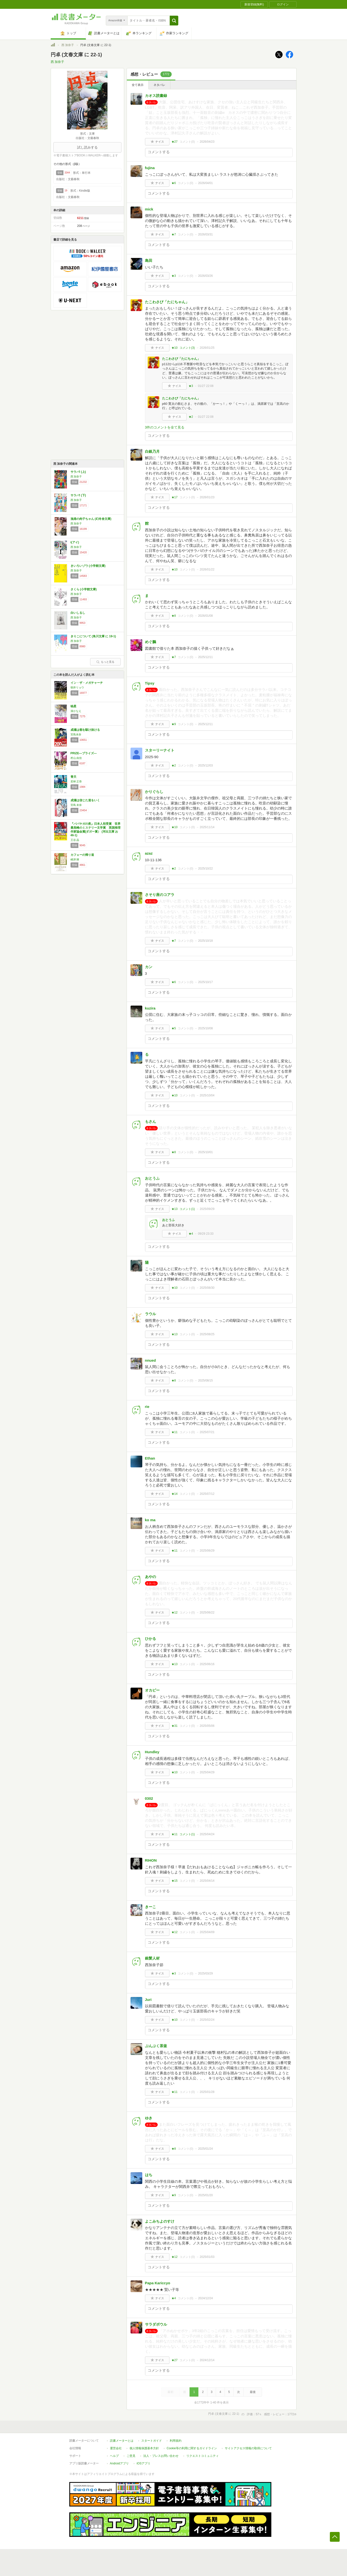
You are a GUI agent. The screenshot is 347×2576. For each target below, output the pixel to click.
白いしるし (78, 613)
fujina (150, 168)
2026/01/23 (207, 497)
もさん (150, 1121)
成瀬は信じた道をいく (85, 800)
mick (149, 209)
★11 (174, 1432)
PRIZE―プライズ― (84, 753)
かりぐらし (154, 791)
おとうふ (152, 1178)
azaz (149, 853)
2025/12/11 (205, 657)
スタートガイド (151, 2440)
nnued (150, 1360)
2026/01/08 (205, 615)
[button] (174, 20)
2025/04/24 (207, 1834)
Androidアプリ (119, 2463)
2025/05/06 (207, 1725)
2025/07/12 (207, 1493)
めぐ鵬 (150, 642)
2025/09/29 (207, 1208)
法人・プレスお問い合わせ (161, 2455)
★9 (173, 724)
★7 (173, 234)
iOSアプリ (143, 2463)
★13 (174, 1209)
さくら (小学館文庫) (84, 589)
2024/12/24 (205, 2298)
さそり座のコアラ (159, 895)
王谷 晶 (75, 839)
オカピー (152, 1690)
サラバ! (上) (78, 472)
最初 (170, 2392)
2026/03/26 (205, 275)
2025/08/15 (205, 1380)
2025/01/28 (207, 2091)
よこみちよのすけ (159, 2221)
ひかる (150, 1638)
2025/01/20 (205, 2195)
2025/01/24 (205, 2148)
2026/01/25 (207, 347)
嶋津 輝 (75, 859)
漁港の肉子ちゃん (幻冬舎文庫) (91, 519)
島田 (148, 260)
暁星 (73, 706)
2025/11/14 (207, 827)
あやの (150, 1577)
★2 (191, 416)
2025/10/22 (205, 868)
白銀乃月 (152, 451)
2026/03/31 (205, 234)
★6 (173, 183)
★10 (174, 347)
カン (148, 967)
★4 (191, 1233)
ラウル (150, 1314)
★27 (174, 141)
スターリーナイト (159, 750)
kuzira (150, 1008)
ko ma (150, 1520)
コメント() (187, 141)
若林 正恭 (76, 781)
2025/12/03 (205, 765)
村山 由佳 (76, 757)
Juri (148, 1999)
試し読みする (87, 147)
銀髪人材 (152, 1958)
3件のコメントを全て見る (165, 427)
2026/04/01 (205, 183)
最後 (253, 2392)
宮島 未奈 (76, 804)
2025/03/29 (205, 1973)
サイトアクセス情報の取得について (248, 2448)
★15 (174, 1880)
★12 (174, 1612)
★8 (173, 615)
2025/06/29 (207, 1550)
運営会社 (116, 2448)
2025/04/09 (207, 1932)
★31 (174, 1726)
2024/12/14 (207, 2360)
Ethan (150, 1458)
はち (148, 2175)
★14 (174, 1494)
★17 (174, 497)
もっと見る (105, 661)
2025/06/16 (207, 1664)
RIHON (151, 1860)
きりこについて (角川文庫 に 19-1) (93, 636)
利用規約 (175, 2440)
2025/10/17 (205, 982)
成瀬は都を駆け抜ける (85, 729)
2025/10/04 (207, 1095)
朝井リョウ (77, 687)
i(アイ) (75, 542)
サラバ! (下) (78, 495)
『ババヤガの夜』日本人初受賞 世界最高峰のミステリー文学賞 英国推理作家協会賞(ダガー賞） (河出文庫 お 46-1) (95, 829)
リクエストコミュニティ (202, 2455)
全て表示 (138, 85)
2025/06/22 (207, 1612)
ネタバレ (159, 85)
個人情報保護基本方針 (144, 2448)
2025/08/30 (207, 1287)
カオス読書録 (156, 95)
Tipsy (150, 683)
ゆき (148, 2118)
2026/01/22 (207, 569)
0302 (149, 1798)
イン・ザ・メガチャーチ (87, 683)
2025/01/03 (207, 2256)
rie (147, 1406)
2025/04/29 (207, 1772)
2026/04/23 (207, 141)
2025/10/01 (205, 1152)
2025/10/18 (205, 940)
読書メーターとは (121, 2440)
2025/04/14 (207, 1880)
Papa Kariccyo (157, 2283)
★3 (173, 276)
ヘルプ (114, 2455)
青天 (73, 776)
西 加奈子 (67, 45)
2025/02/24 (207, 2019)
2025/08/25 (207, 1334)
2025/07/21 (207, 1432)
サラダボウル (156, 2324)
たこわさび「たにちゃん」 (167, 302)
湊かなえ (76, 710)
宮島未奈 (76, 734)
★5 (173, 1028)
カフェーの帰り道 (82, 855)
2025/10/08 (205, 1028)
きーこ (150, 1907)
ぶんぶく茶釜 (156, 2046)
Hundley (152, 1752)
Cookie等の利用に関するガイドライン (192, 2448)
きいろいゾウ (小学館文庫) (88, 566)
